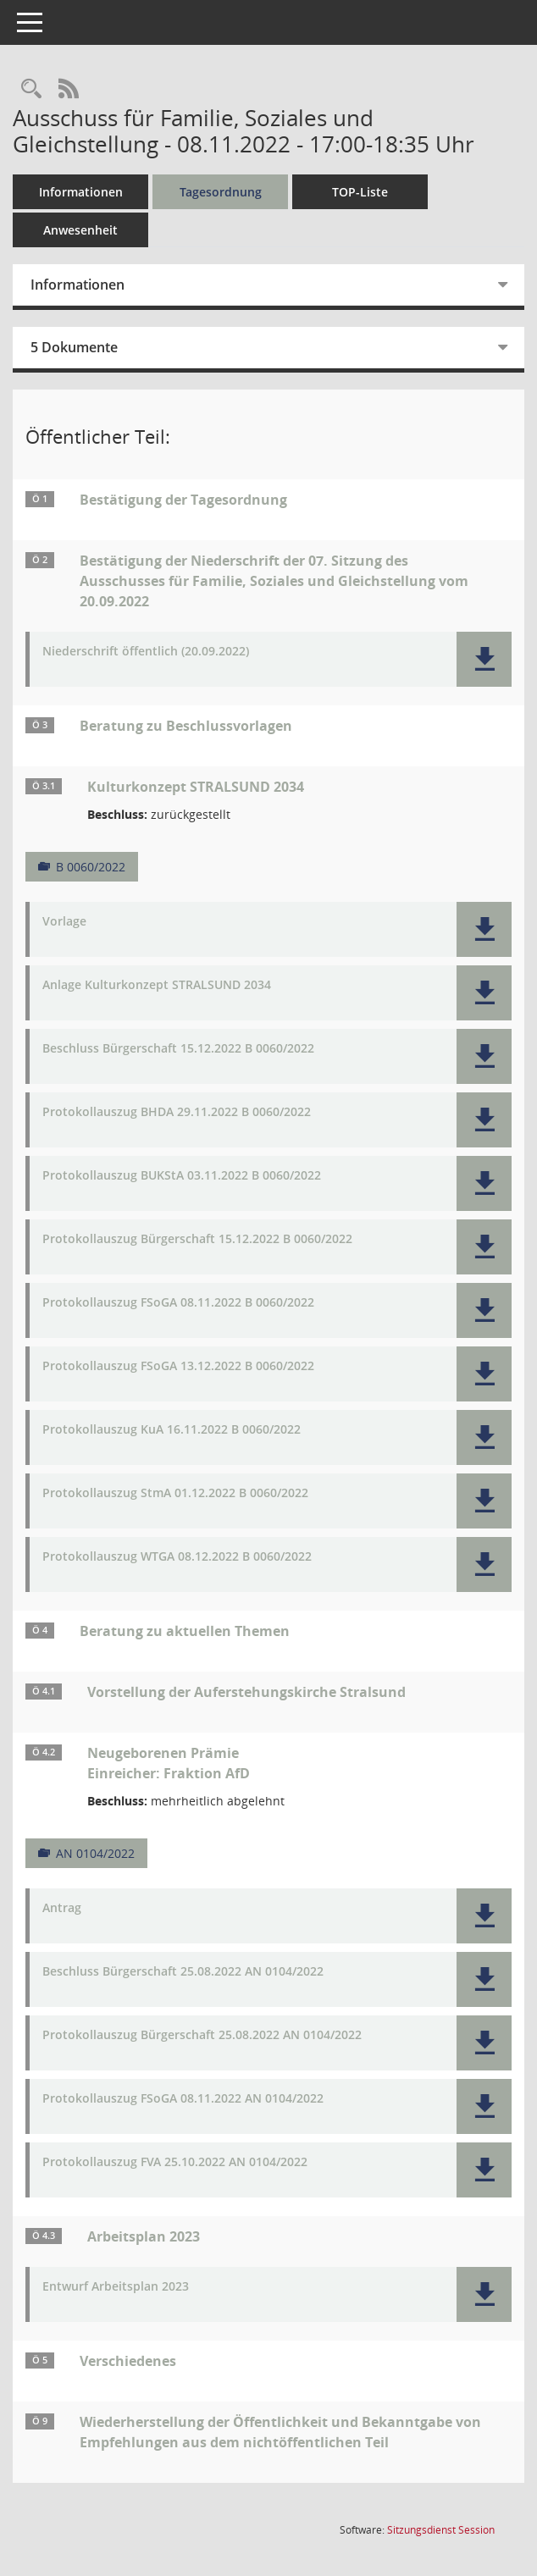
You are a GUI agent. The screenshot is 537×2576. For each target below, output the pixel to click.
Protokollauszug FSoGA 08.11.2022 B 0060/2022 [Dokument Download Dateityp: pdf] (178, 1303)
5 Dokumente (74, 347)
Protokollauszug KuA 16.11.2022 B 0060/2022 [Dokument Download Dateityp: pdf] (171, 1430)
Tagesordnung (221, 192)
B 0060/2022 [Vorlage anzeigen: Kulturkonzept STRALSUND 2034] (90, 867)
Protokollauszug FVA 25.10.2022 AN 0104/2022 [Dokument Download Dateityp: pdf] (174, 2162)
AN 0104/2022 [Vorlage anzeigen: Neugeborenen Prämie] (95, 1853)
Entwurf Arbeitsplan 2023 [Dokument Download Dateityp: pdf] (115, 2287)
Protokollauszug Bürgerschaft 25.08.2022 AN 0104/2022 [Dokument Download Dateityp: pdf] (202, 2035)
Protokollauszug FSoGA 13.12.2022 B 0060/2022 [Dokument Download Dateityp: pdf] (178, 1366)
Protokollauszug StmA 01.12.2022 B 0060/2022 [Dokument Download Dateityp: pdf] (175, 1493)
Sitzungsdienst (441, 2530)
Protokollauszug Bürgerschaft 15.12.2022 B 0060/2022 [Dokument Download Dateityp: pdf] (197, 1239)
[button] (484, 659)
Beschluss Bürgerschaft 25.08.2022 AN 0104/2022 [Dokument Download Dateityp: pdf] (183, 1972)
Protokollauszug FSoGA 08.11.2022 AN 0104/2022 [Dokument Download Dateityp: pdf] (183, 2099)
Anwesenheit (80, 230)
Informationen (81, 192)
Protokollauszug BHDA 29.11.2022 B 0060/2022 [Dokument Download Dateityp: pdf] (176, 1112)
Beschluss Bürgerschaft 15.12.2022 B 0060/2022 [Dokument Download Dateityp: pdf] (178, 1049)
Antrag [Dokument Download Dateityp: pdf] (61, 1908)
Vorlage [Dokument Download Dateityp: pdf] (64, 922)
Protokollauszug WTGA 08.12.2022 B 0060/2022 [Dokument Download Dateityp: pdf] (177, 1557)
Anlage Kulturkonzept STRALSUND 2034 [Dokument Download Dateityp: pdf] (156, 985)
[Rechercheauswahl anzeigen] (31, 89)
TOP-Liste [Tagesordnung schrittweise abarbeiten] (360, 192)
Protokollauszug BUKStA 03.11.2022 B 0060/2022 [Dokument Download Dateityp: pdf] (181, 1176)
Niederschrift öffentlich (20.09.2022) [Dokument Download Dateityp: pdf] (145, 651)
